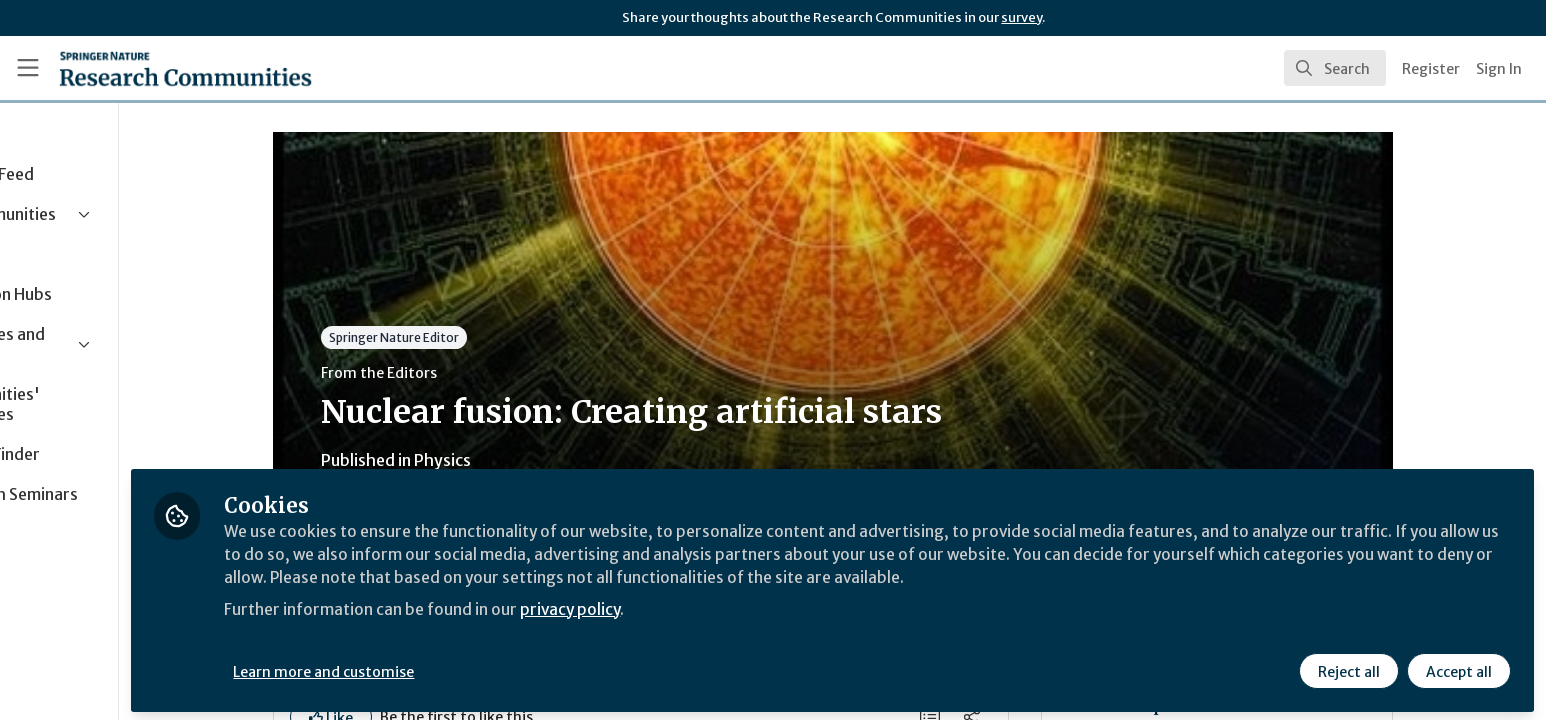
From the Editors (447, 373)
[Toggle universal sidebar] (28, 68)
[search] (1335, 68)
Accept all (1458, 667)
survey (1021, 17)
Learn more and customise (461, 667)
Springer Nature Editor (462, 337)
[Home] (185, 68)
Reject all (1348, 667)
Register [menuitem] (1431, 69)
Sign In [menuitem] (1499, 69)
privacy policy (712, 604)
